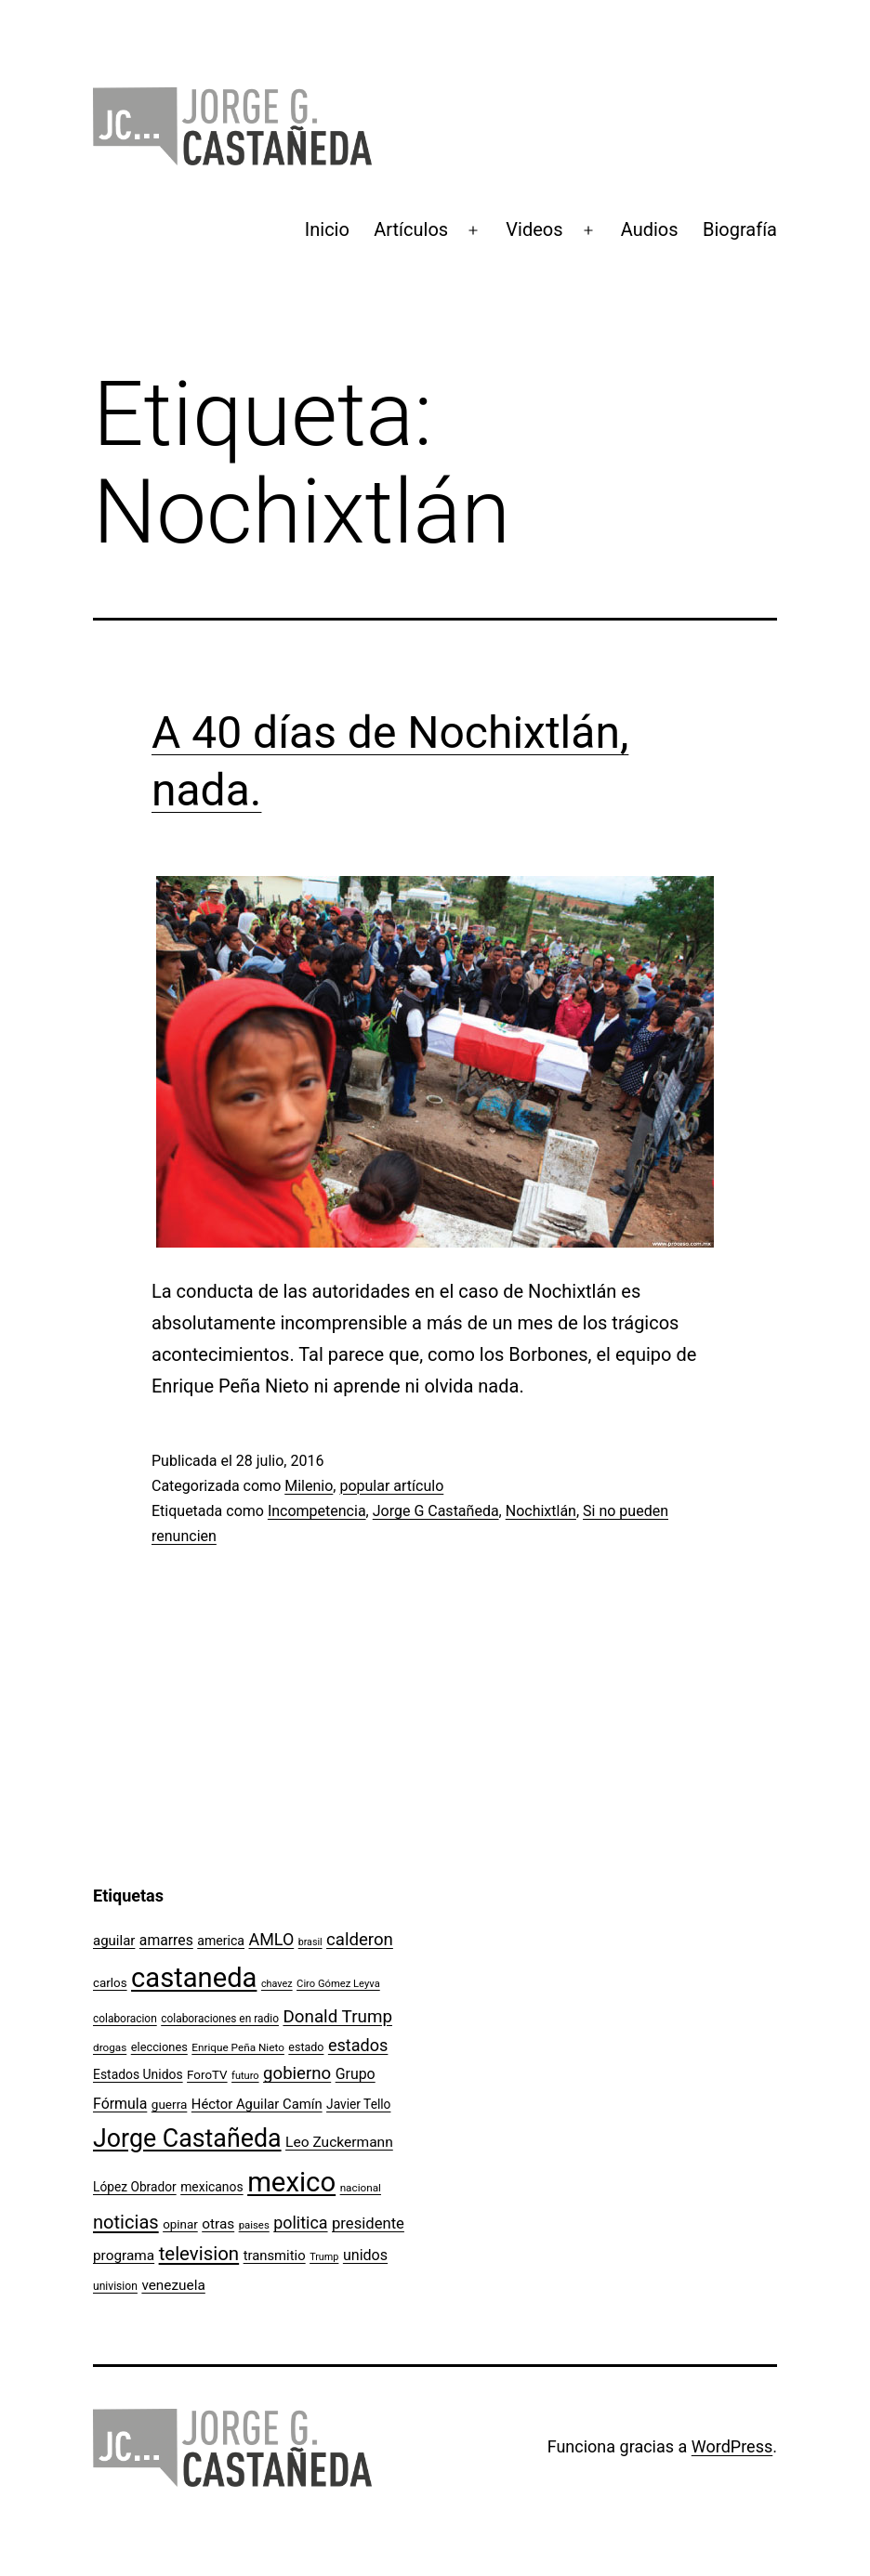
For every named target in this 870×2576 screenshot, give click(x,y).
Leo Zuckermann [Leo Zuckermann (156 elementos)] (339, 2142)
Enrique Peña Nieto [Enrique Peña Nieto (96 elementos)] (237, 2047)
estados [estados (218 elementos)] (358, 2045)
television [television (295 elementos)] (199, 2254)
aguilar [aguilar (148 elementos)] (114, 1940)
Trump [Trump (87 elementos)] (324, 2257)
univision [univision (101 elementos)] (115, 2286)
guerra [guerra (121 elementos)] (170, 2104)
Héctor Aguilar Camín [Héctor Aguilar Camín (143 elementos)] (257, 2104)
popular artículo (391, 1486)
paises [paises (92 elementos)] (254, 2224)
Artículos (411, 229)
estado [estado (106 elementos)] (305, 2047)
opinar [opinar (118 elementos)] (180, 2224)
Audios (650, 229)
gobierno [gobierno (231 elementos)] (297, 2073)
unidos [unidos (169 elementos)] (365, 2255)
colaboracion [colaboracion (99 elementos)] (125, 2018)
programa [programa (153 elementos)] (123, 2255)
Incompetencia (317, 1511)
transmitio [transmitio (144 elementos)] (275, 2255)
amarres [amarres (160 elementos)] (166, 1940)
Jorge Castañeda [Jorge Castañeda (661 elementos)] (187, 2138)
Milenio (308, 1486)
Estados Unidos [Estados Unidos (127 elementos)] (138, 2074)
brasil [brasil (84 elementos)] (310, 1942)
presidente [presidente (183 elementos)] (368, 2223)
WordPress (732, 2446)
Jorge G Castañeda (436, 1511)
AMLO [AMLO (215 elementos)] (272, 1939)
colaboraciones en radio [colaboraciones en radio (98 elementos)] (220, 2018)
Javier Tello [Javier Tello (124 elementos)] (358, 2104)
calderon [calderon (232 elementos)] (359, 1939)
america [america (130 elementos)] (220, 1940)
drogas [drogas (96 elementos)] (109, 2047)
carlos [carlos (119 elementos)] (110, 1983)
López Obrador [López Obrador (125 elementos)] (135, 2186)
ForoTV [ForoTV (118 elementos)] (207, 2075)
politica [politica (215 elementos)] (300, 2222)
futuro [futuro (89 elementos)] (245, 2076)
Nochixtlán (541, 1511)
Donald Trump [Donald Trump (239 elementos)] (337, 2017)
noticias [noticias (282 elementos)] (126, 2222)
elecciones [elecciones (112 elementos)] (159, 2047)
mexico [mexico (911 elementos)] (291, 2182)
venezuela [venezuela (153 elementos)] (172, 2285)
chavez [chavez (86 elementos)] (277, 1984)
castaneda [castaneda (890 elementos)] (194, 1978)
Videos (534, 229)
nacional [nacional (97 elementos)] (360, 2187)
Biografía (740, 229)
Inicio (327, 229)
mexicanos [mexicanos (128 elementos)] (211, 2186)
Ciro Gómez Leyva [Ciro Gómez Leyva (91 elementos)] (338, 1984)
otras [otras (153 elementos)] (218, 2224)
